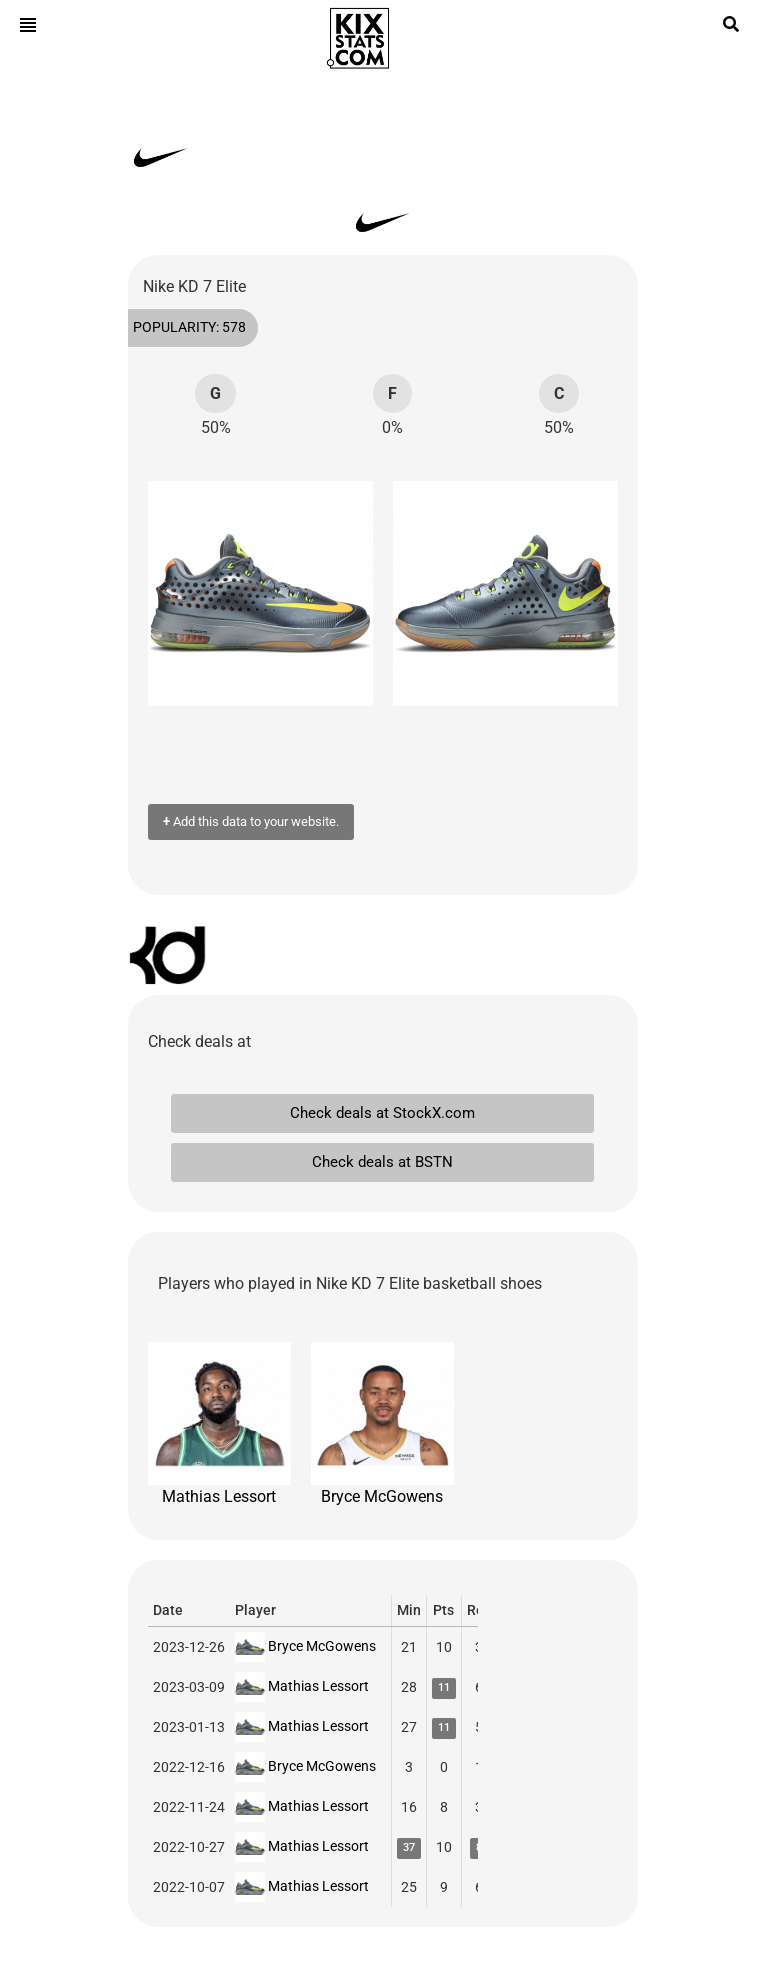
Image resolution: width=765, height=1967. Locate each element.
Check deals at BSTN (382, 1162)
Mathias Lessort (219, 1424)
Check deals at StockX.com (382, 1113)
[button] (173, 593)
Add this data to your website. (251, 821)
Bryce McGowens (382, 1424)
